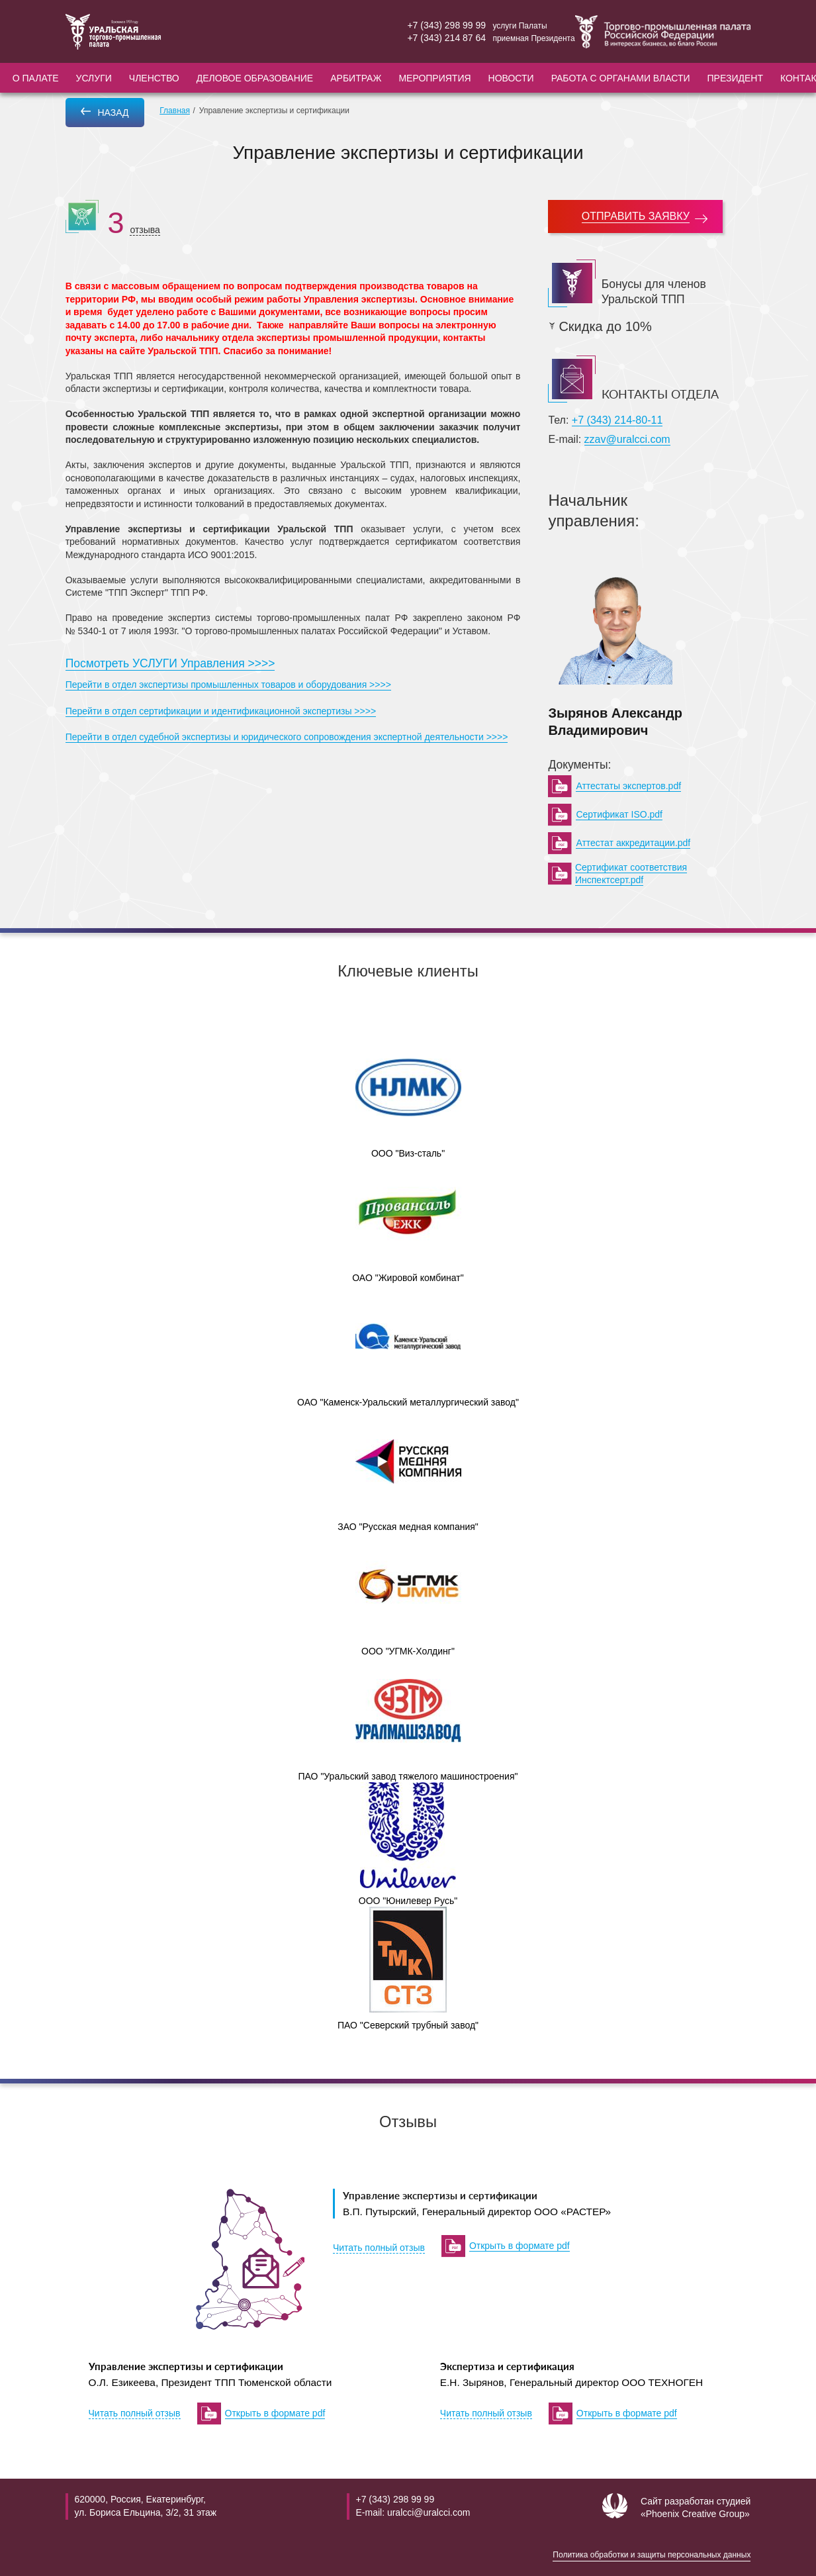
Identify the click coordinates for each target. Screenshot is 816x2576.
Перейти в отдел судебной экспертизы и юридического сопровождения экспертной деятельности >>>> (287, 737)
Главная (174, 110)
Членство (154, 78)
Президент (735, 78)
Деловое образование (255, 78)
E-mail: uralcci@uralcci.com (412, 2512)
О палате (36, 78)
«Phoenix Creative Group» (695, 2513)
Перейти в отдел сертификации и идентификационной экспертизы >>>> (221, 711)
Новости (511, 78)
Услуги (94, 78)
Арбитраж (355, 78)
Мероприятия (434, 78)
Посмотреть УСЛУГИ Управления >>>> (170, 663)
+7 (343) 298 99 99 (446, 25)
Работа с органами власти (620, 78)
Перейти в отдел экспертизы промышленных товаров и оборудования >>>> (228, 684)
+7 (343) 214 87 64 (446, 37)
